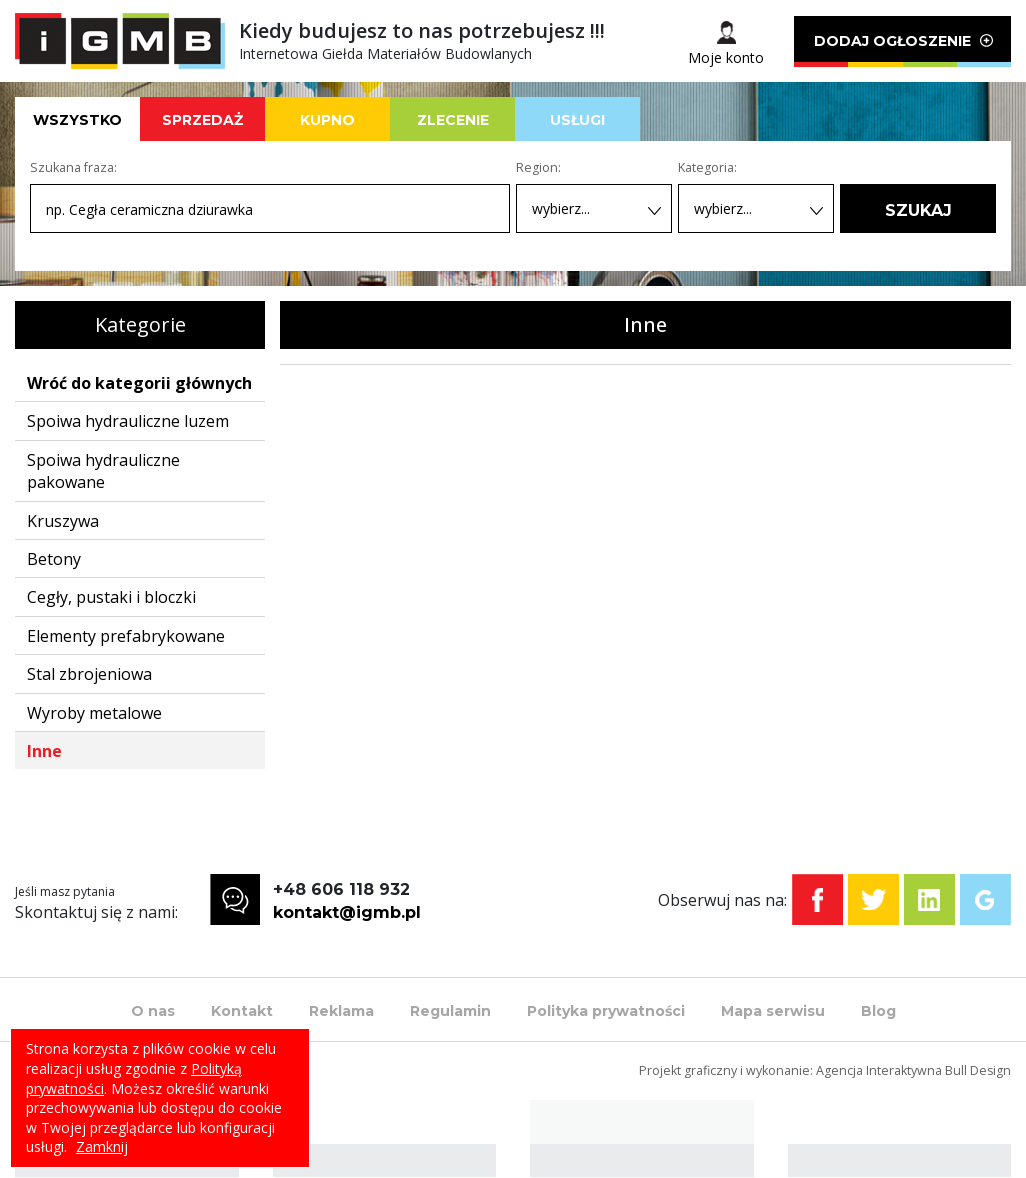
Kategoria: (707, 167)
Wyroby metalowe (94, 713)
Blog (878, 1011)
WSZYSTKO (77, 120)
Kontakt (242, 1011)
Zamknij (102, 1146)
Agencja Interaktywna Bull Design (913, 1070)
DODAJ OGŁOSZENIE (902, 49)
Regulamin (450, 1011)
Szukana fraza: (73, 167)
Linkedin (929, 899)
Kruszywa (63, 521)
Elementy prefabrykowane (126, 636)
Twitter (873, 899)
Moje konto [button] (726, 57)
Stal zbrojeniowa (89, 674)
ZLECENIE (453, 120)
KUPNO (327, 120)
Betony (54, 559)
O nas (153, 1011)
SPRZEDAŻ (202, 120)
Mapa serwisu (773, 1011)
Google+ (985, 899)
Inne (44, 751)
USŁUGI (577, 120)
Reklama (341, 1011)
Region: (538, 167)
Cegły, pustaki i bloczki (111, 597)
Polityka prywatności (606, 1011)
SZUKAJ (918, 210)
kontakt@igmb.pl (347, 912)
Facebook (817, 899)
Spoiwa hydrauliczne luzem (128, 421)
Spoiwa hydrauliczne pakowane (103, 471)
